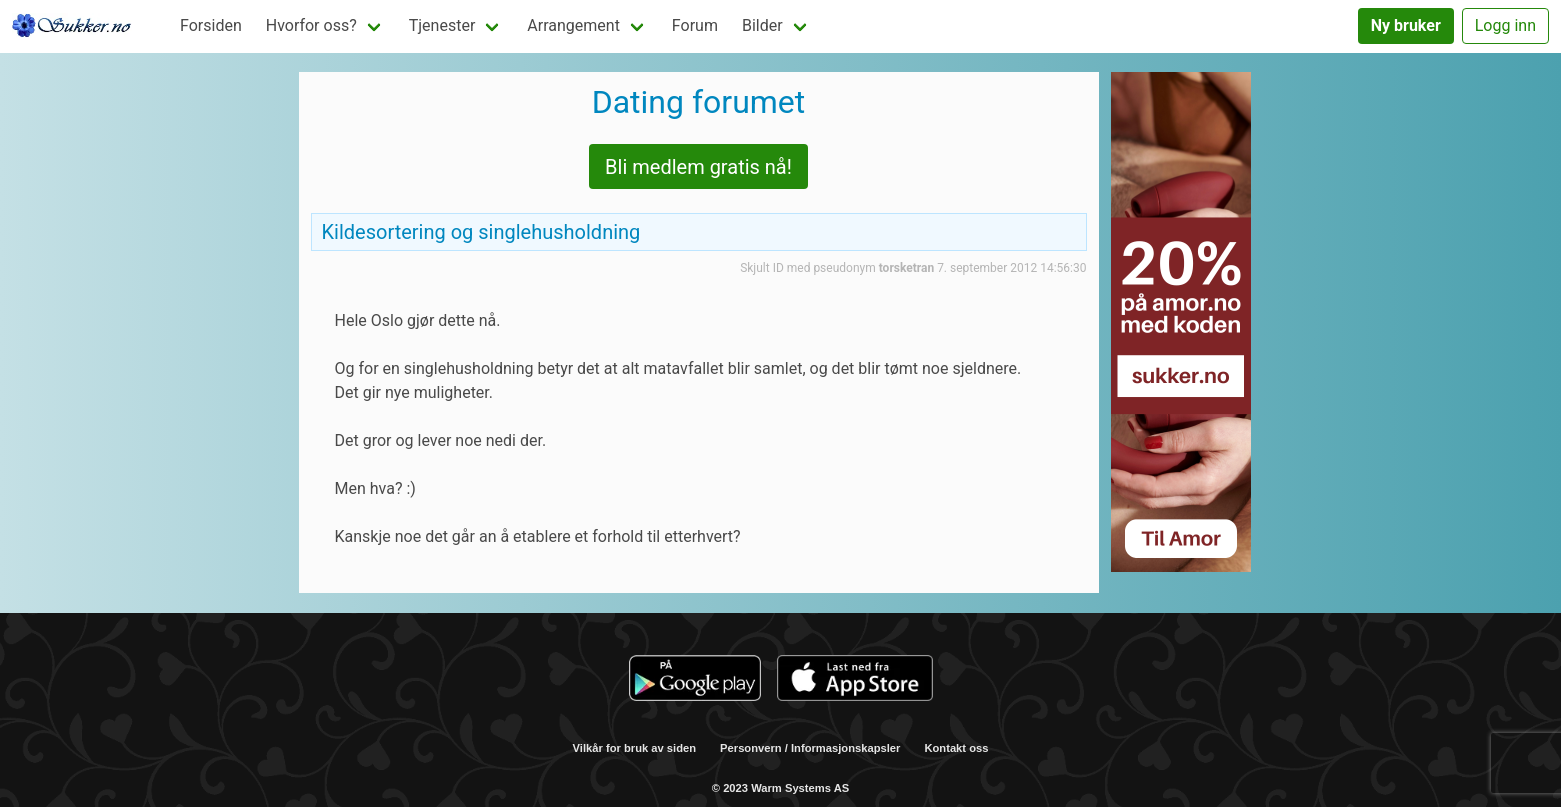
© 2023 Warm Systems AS (780, 788)
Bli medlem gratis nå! (698, 167)
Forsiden (211, 25)
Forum (695, 25)
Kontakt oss (956, 748)
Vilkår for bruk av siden (635, 748)
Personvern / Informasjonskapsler (810, 748)
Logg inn (1505, 25)
